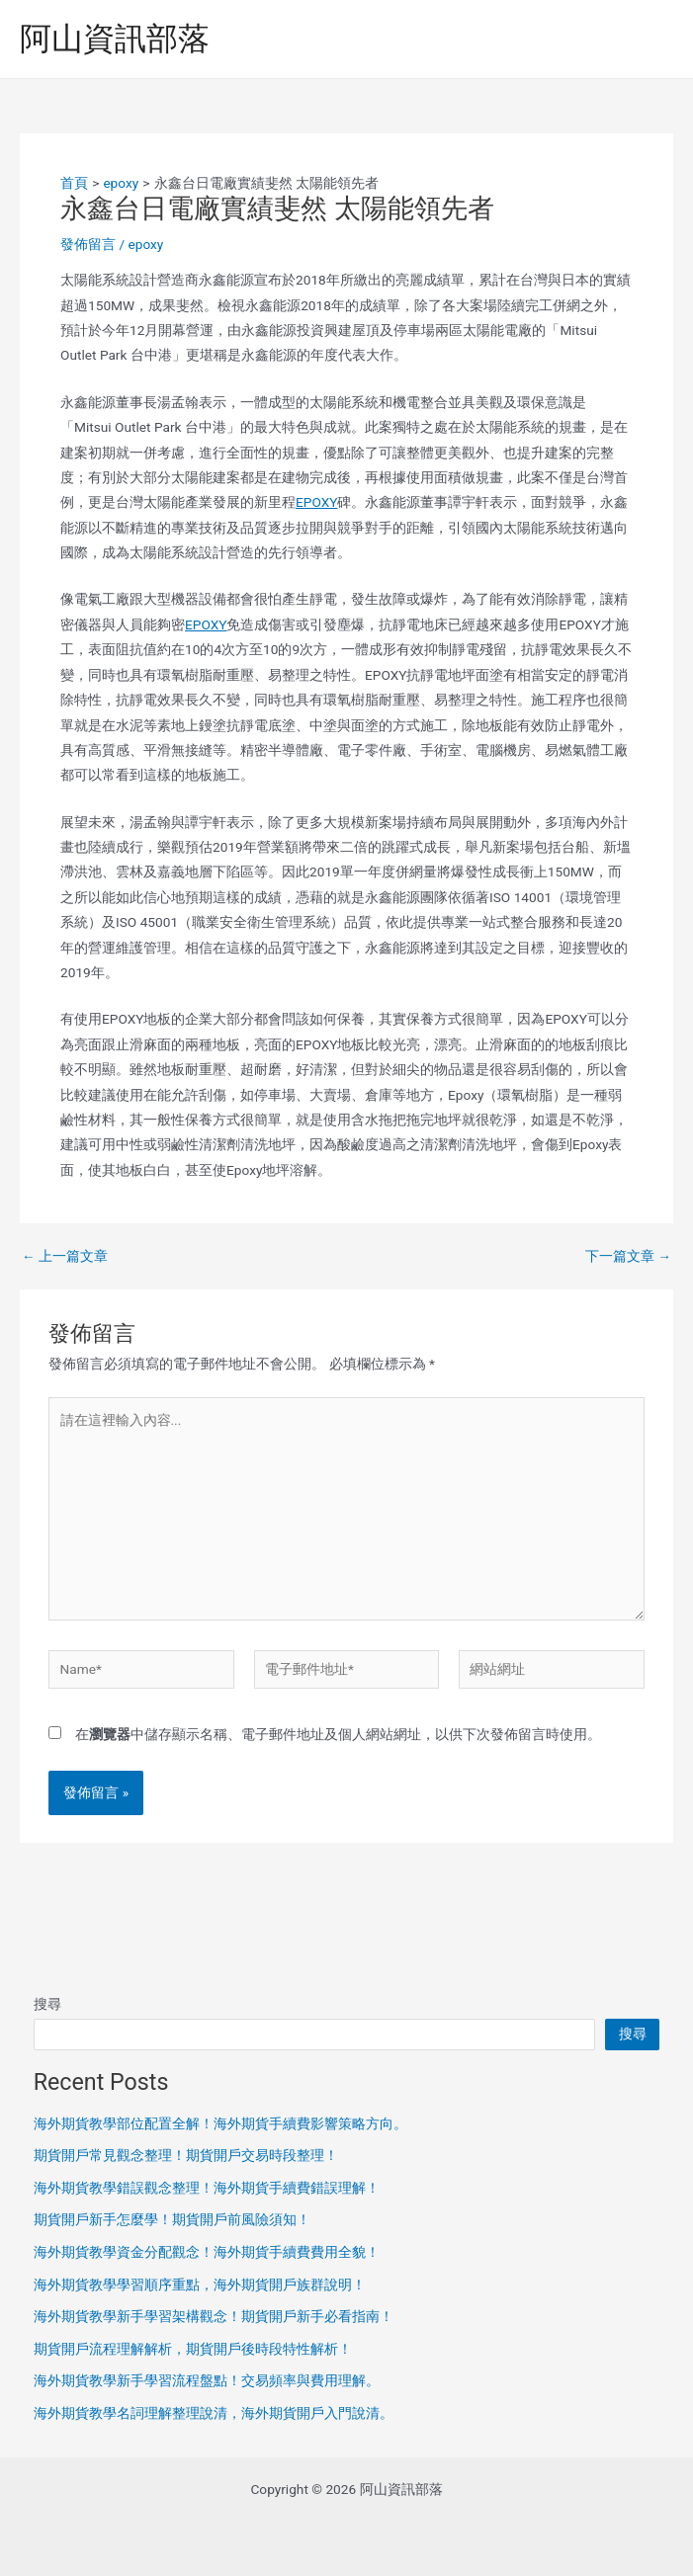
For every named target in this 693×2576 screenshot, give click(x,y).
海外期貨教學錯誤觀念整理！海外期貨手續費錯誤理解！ (207, 2188)
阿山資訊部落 (115, 38)
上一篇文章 (65, 1257)
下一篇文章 (628, 1257)
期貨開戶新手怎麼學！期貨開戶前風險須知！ (172, 2219)
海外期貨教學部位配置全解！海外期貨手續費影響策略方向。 (220, 2123)
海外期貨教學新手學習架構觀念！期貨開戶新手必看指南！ (213, 2316)
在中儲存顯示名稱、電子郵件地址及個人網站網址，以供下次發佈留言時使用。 (338, 1734)
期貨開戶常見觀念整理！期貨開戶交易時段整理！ (186, 2155)
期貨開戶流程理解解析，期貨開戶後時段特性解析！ (193, 2349)
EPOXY (316, 502)
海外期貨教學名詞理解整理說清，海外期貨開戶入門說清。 (213, 2413)
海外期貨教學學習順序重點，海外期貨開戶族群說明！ (200, 2284)
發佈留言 (88, 244)
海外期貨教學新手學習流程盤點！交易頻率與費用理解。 (207, 2380)
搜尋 (47, 2004)
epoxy (145, 244)
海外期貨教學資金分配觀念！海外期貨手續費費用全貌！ (207, 2252)
